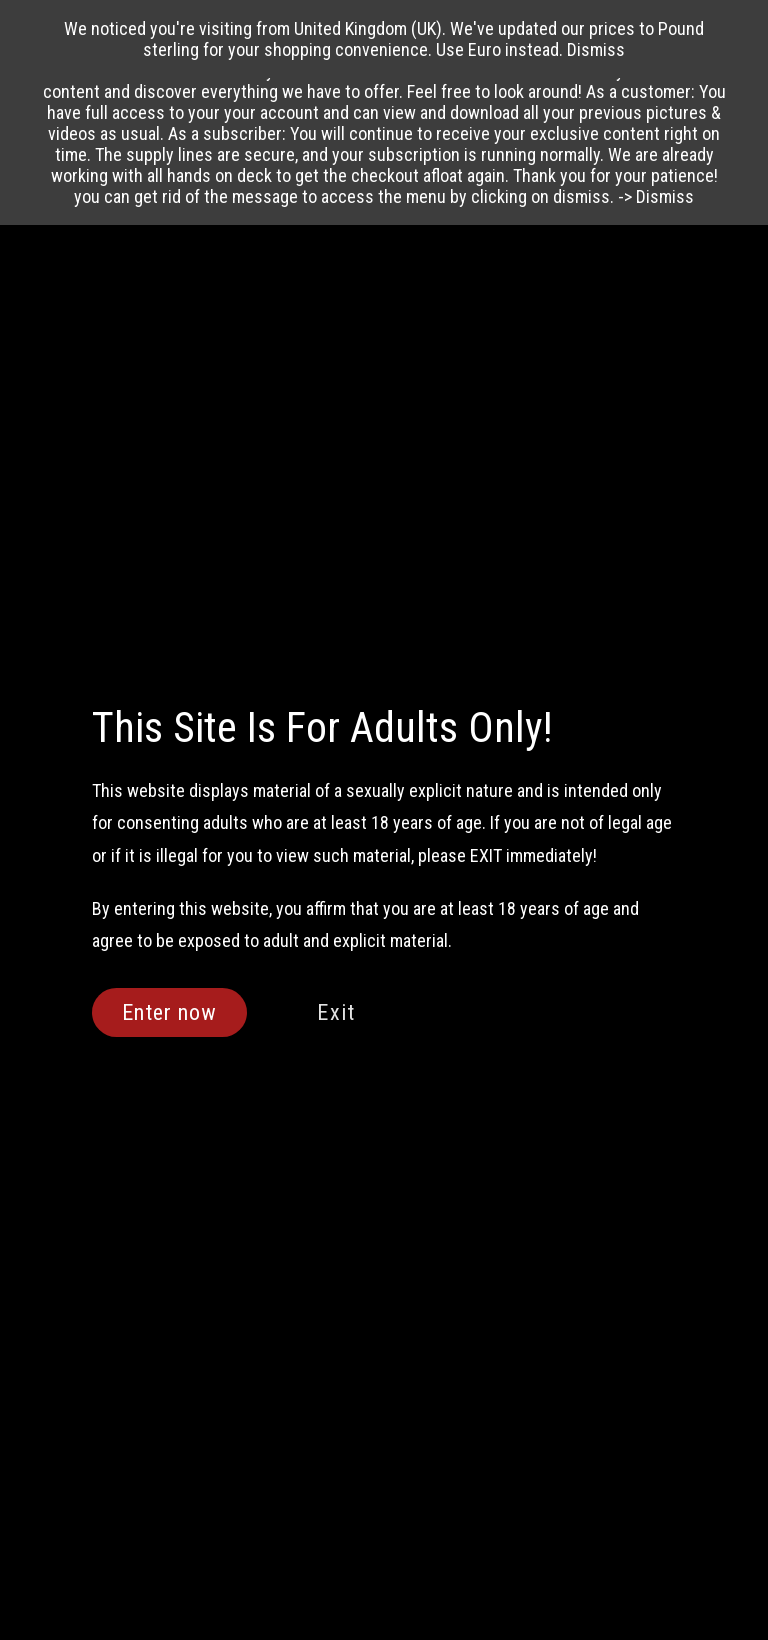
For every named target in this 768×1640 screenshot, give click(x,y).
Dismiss (665, 196)
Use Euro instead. (499, 49)
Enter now (170, 1012)
